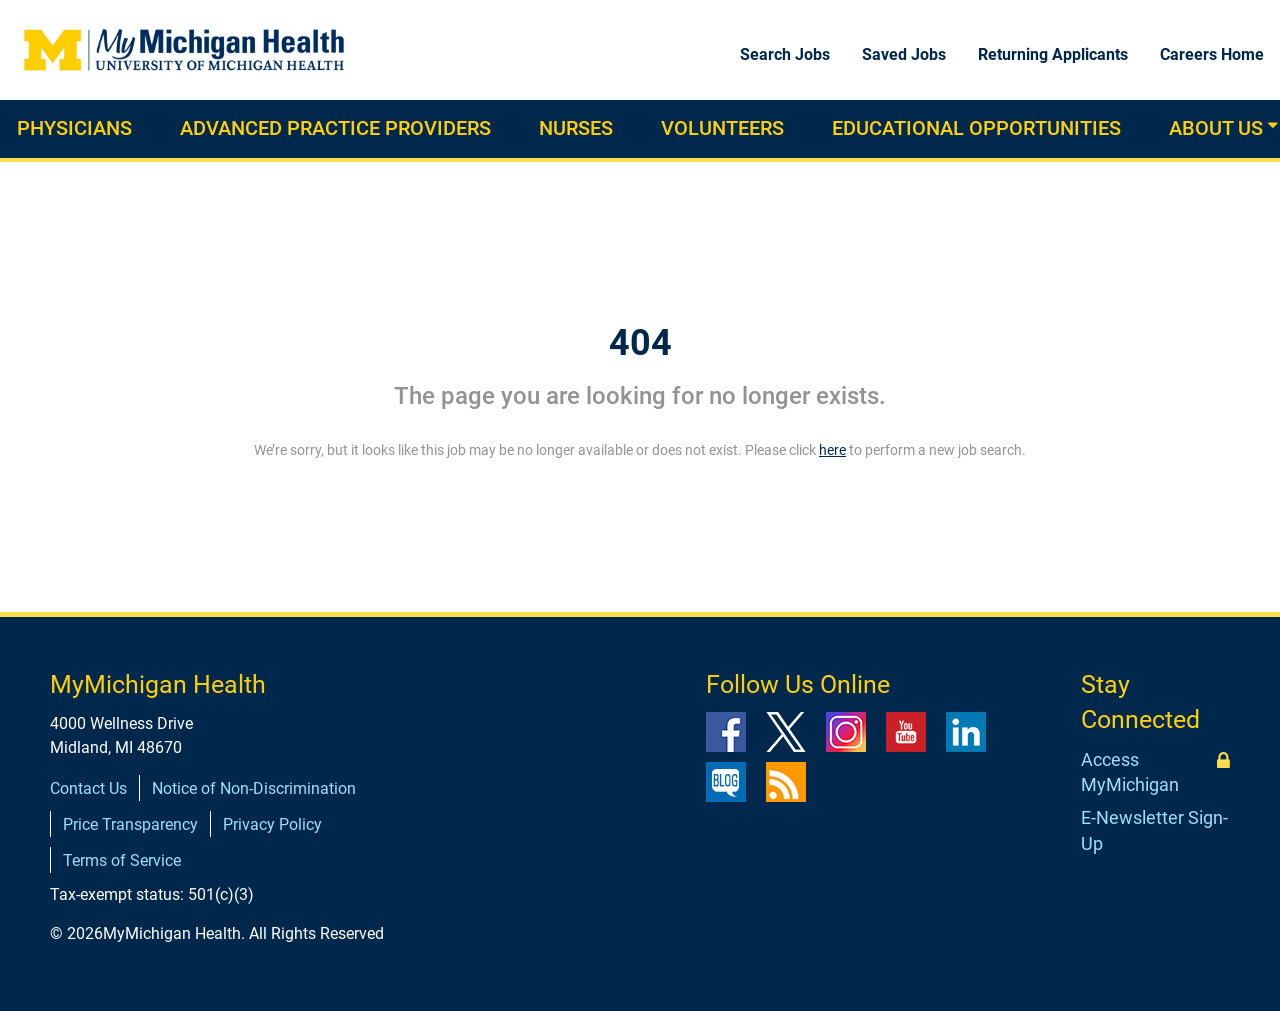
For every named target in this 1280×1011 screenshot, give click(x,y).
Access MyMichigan (1130, 772)
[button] (1273, 125)
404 (640, 343)
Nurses (576, 128)
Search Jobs (785, 54)
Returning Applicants (1053, 54)
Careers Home (1212, 54)
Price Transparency (130, 824)
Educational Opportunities (976, 128)
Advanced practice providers (335, 128)
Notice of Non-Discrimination (254, 788)
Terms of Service (122, 860)
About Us (1216, 128)
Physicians (74, 128)
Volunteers (722, 128)
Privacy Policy (272, 824)
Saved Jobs (904, 54)
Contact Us (88, 788)
